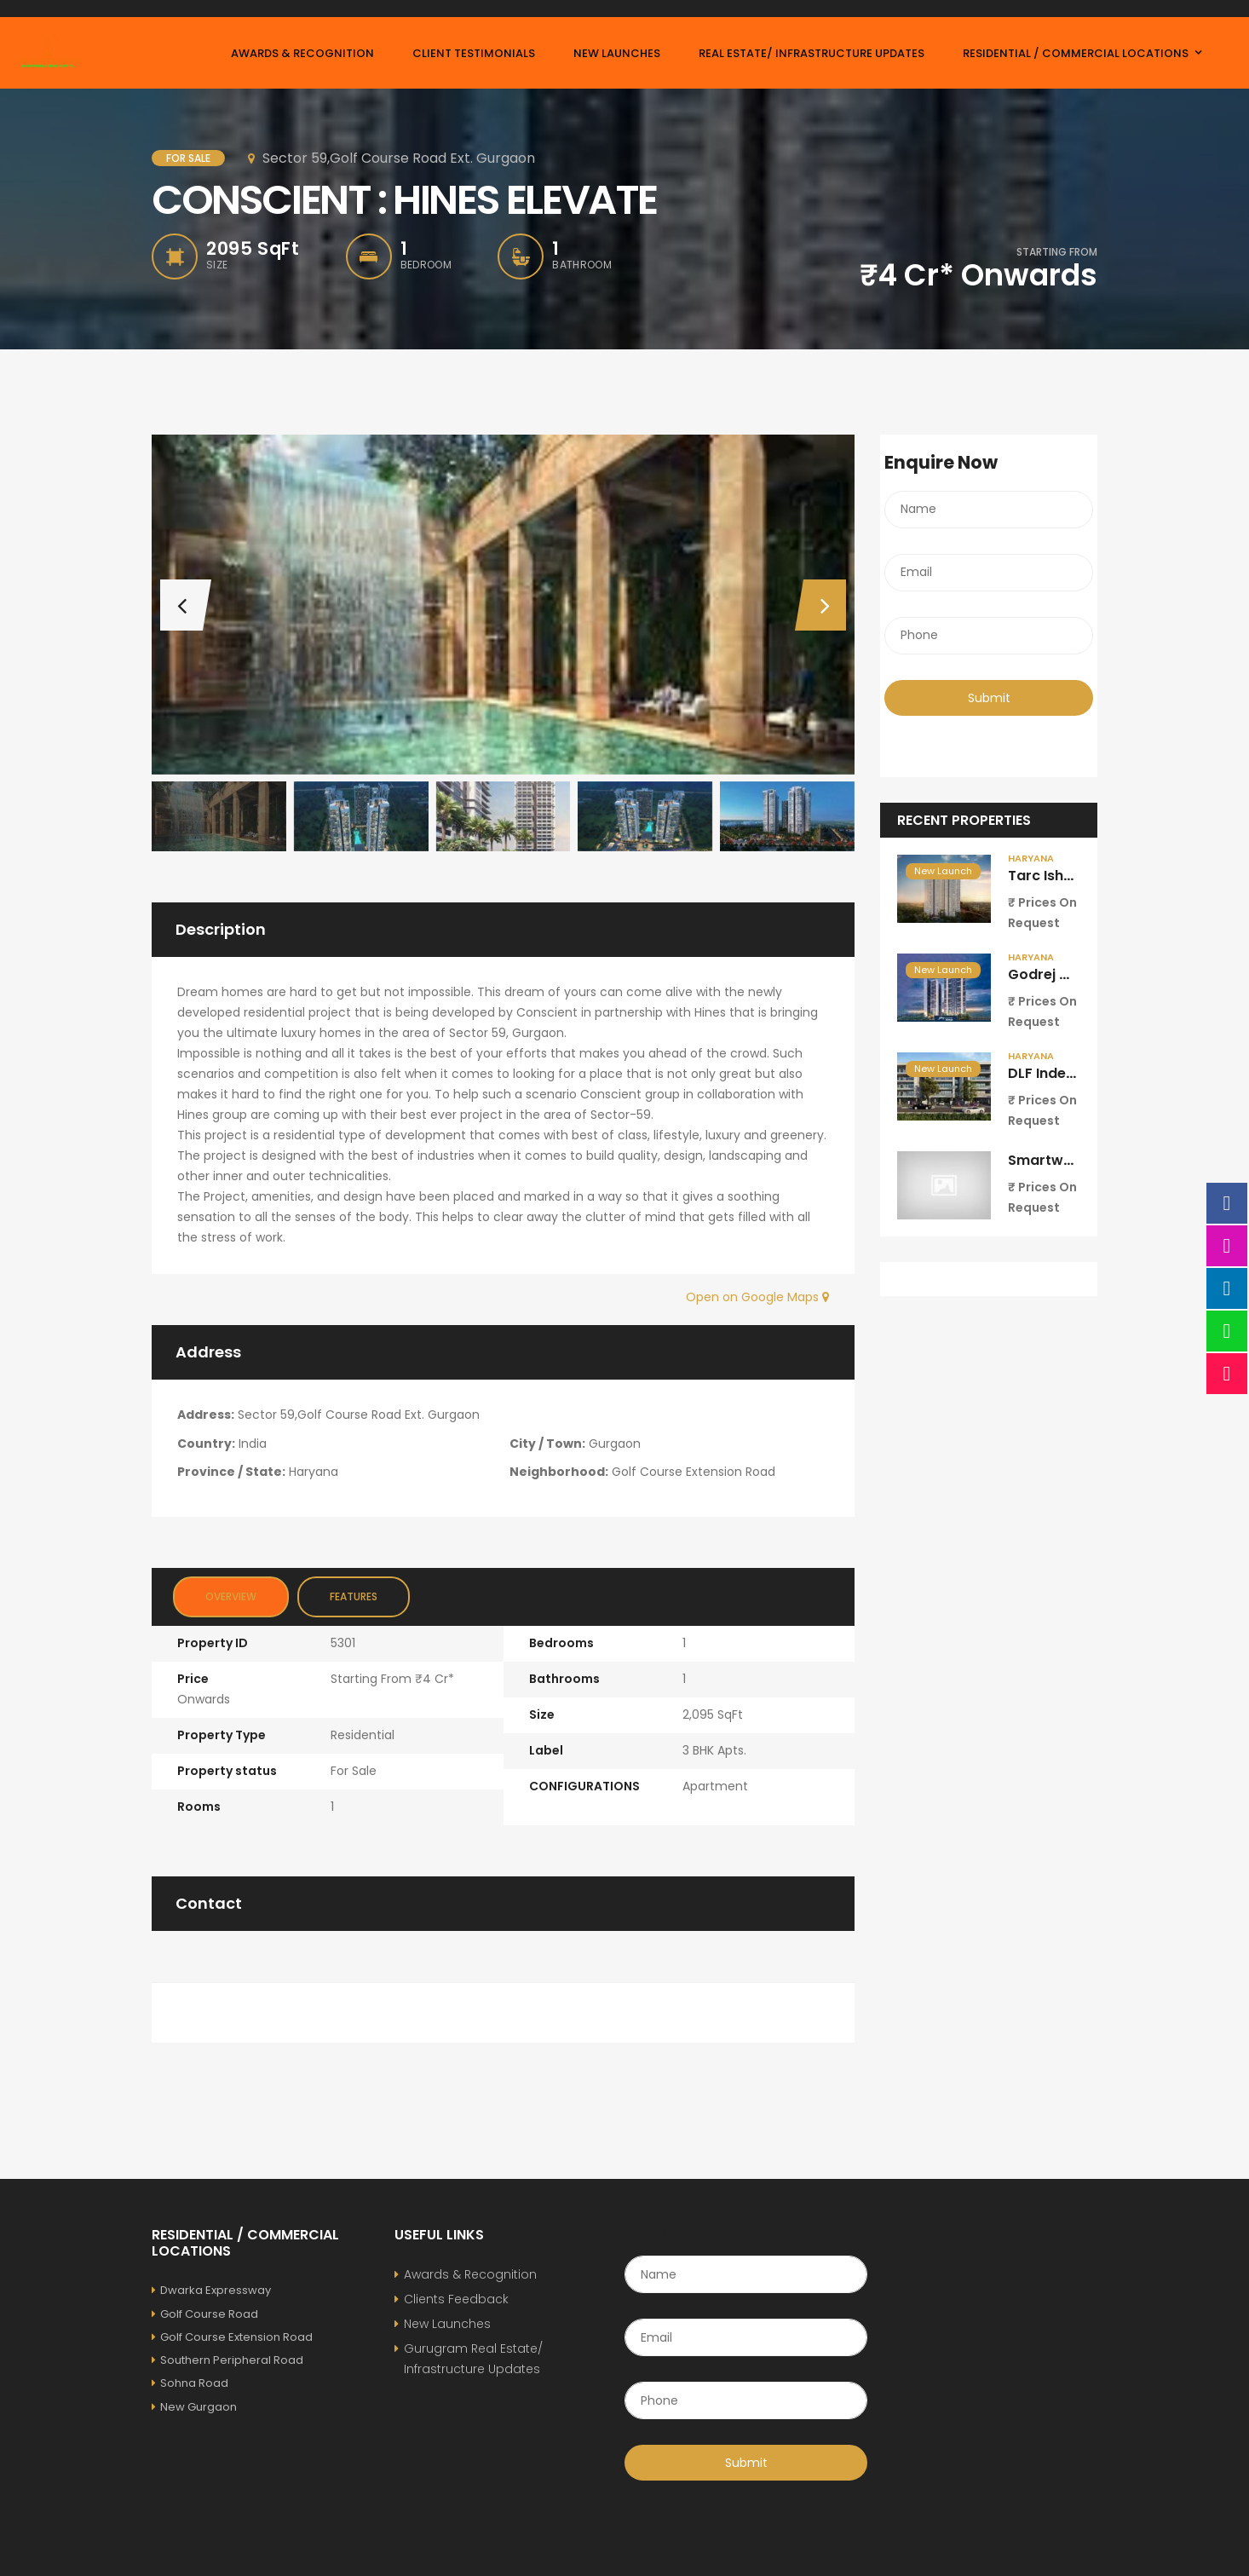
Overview (230, 1596)
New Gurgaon (194, 2407)
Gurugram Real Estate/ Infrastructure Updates (473, 2358)
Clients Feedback (456, 2299)
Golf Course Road (205, 2314)
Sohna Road (190, 2383)
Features (353, 1596)
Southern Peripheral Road (227, 2360)
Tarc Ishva (1044, 875)
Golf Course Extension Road (232, 2337)
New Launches (447, 2323)
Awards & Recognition (470, 2274)
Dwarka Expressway (211, 2290)
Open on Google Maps (757, 1296)
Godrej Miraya (1058, 974)
